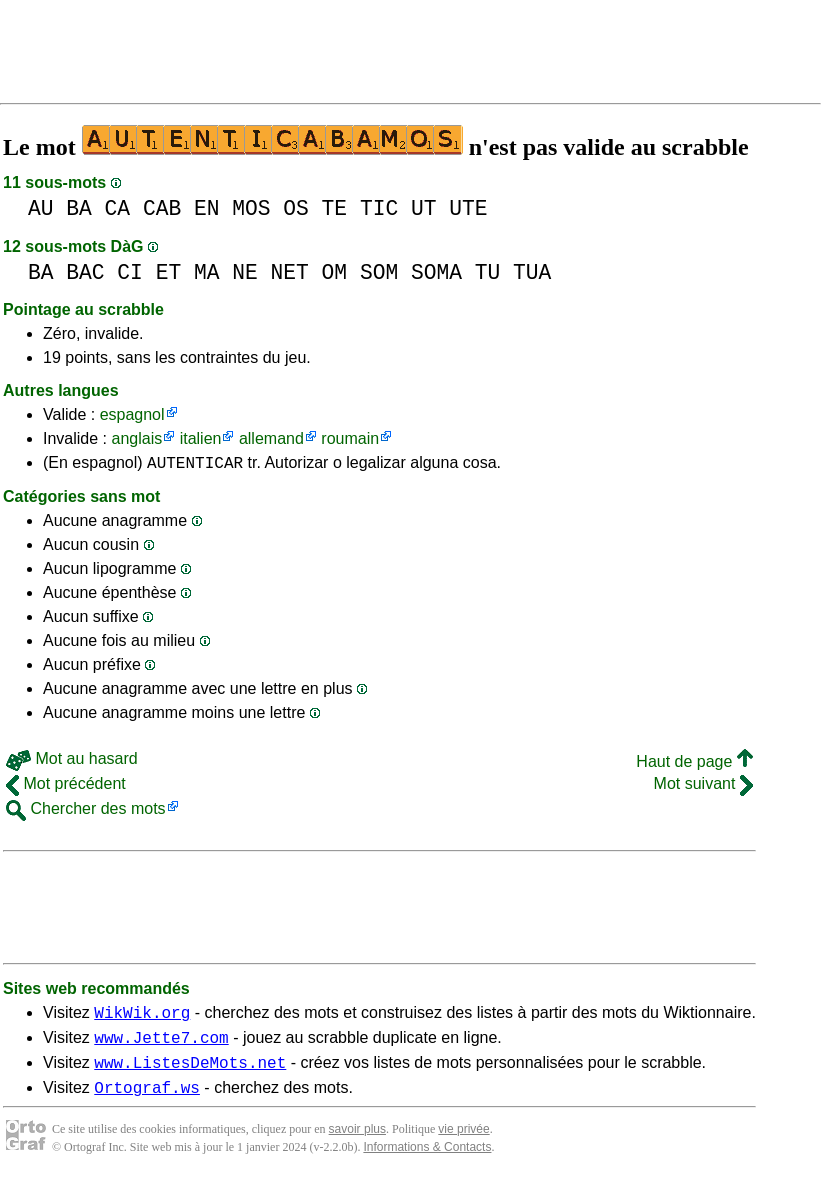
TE (335, 208)
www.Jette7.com (161, 1046)
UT (424, 208)
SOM (379, 272)
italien (201, 438)
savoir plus (357, 1144)
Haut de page (694, 764)
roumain (350, 438)
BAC (85, 272)
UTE (468, 208)
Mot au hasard (72, 761)
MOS (251, 208)
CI (130, 272)
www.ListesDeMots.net (190, 1074)
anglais (136, 438)
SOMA (436, 272)
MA (207, 272)
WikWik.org (142, 1018)
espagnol (132, 414)
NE (245, 272)
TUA (532, 272)
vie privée (463, 1144)
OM (335, 272)
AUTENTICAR (195, 465)
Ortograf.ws (147, 1102)
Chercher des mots (86, 811)
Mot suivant (703, 786)
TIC (379, 208)
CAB (162, 208)
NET (290, 272)
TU (488, 272)
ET (169, 272)
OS (296, 208)
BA (79, 208)
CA (118, 208)
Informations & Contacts (427, 1162)
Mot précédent (66, 786)
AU (41, 208)
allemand (271, 438)
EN (207, 208)
